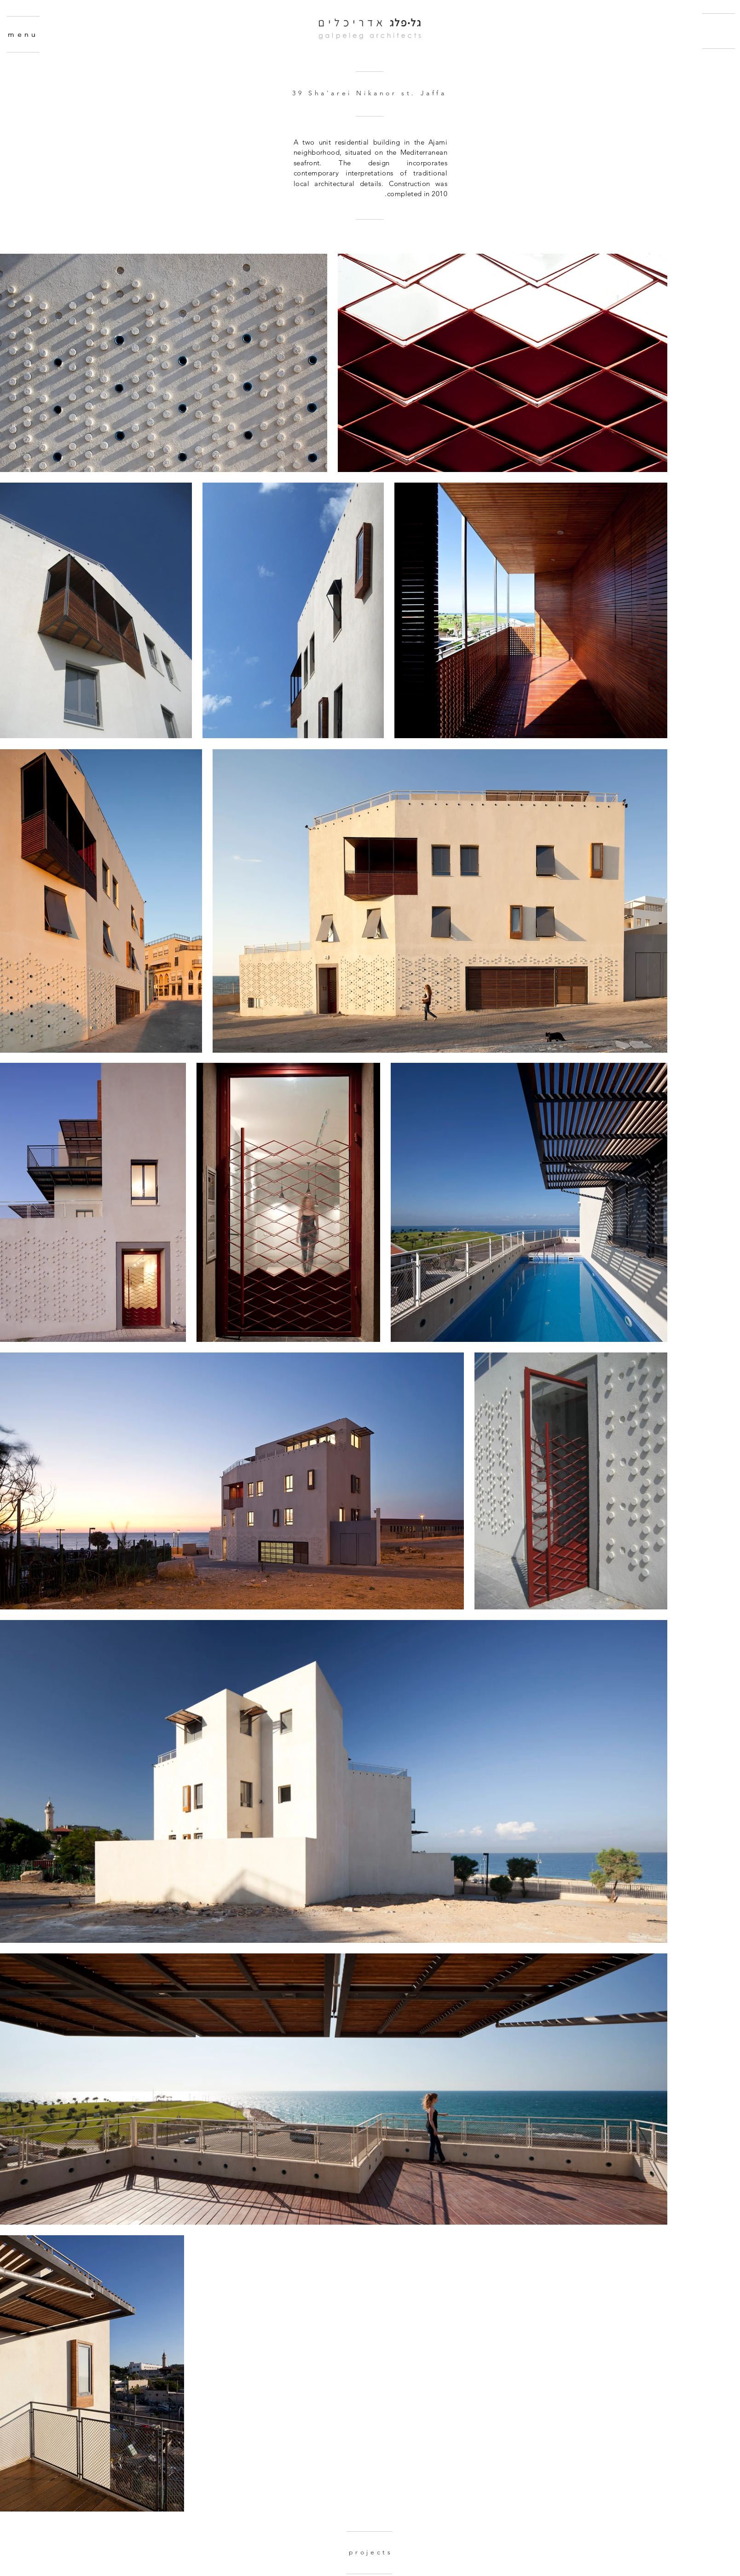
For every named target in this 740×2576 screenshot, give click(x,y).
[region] (75, 79)
